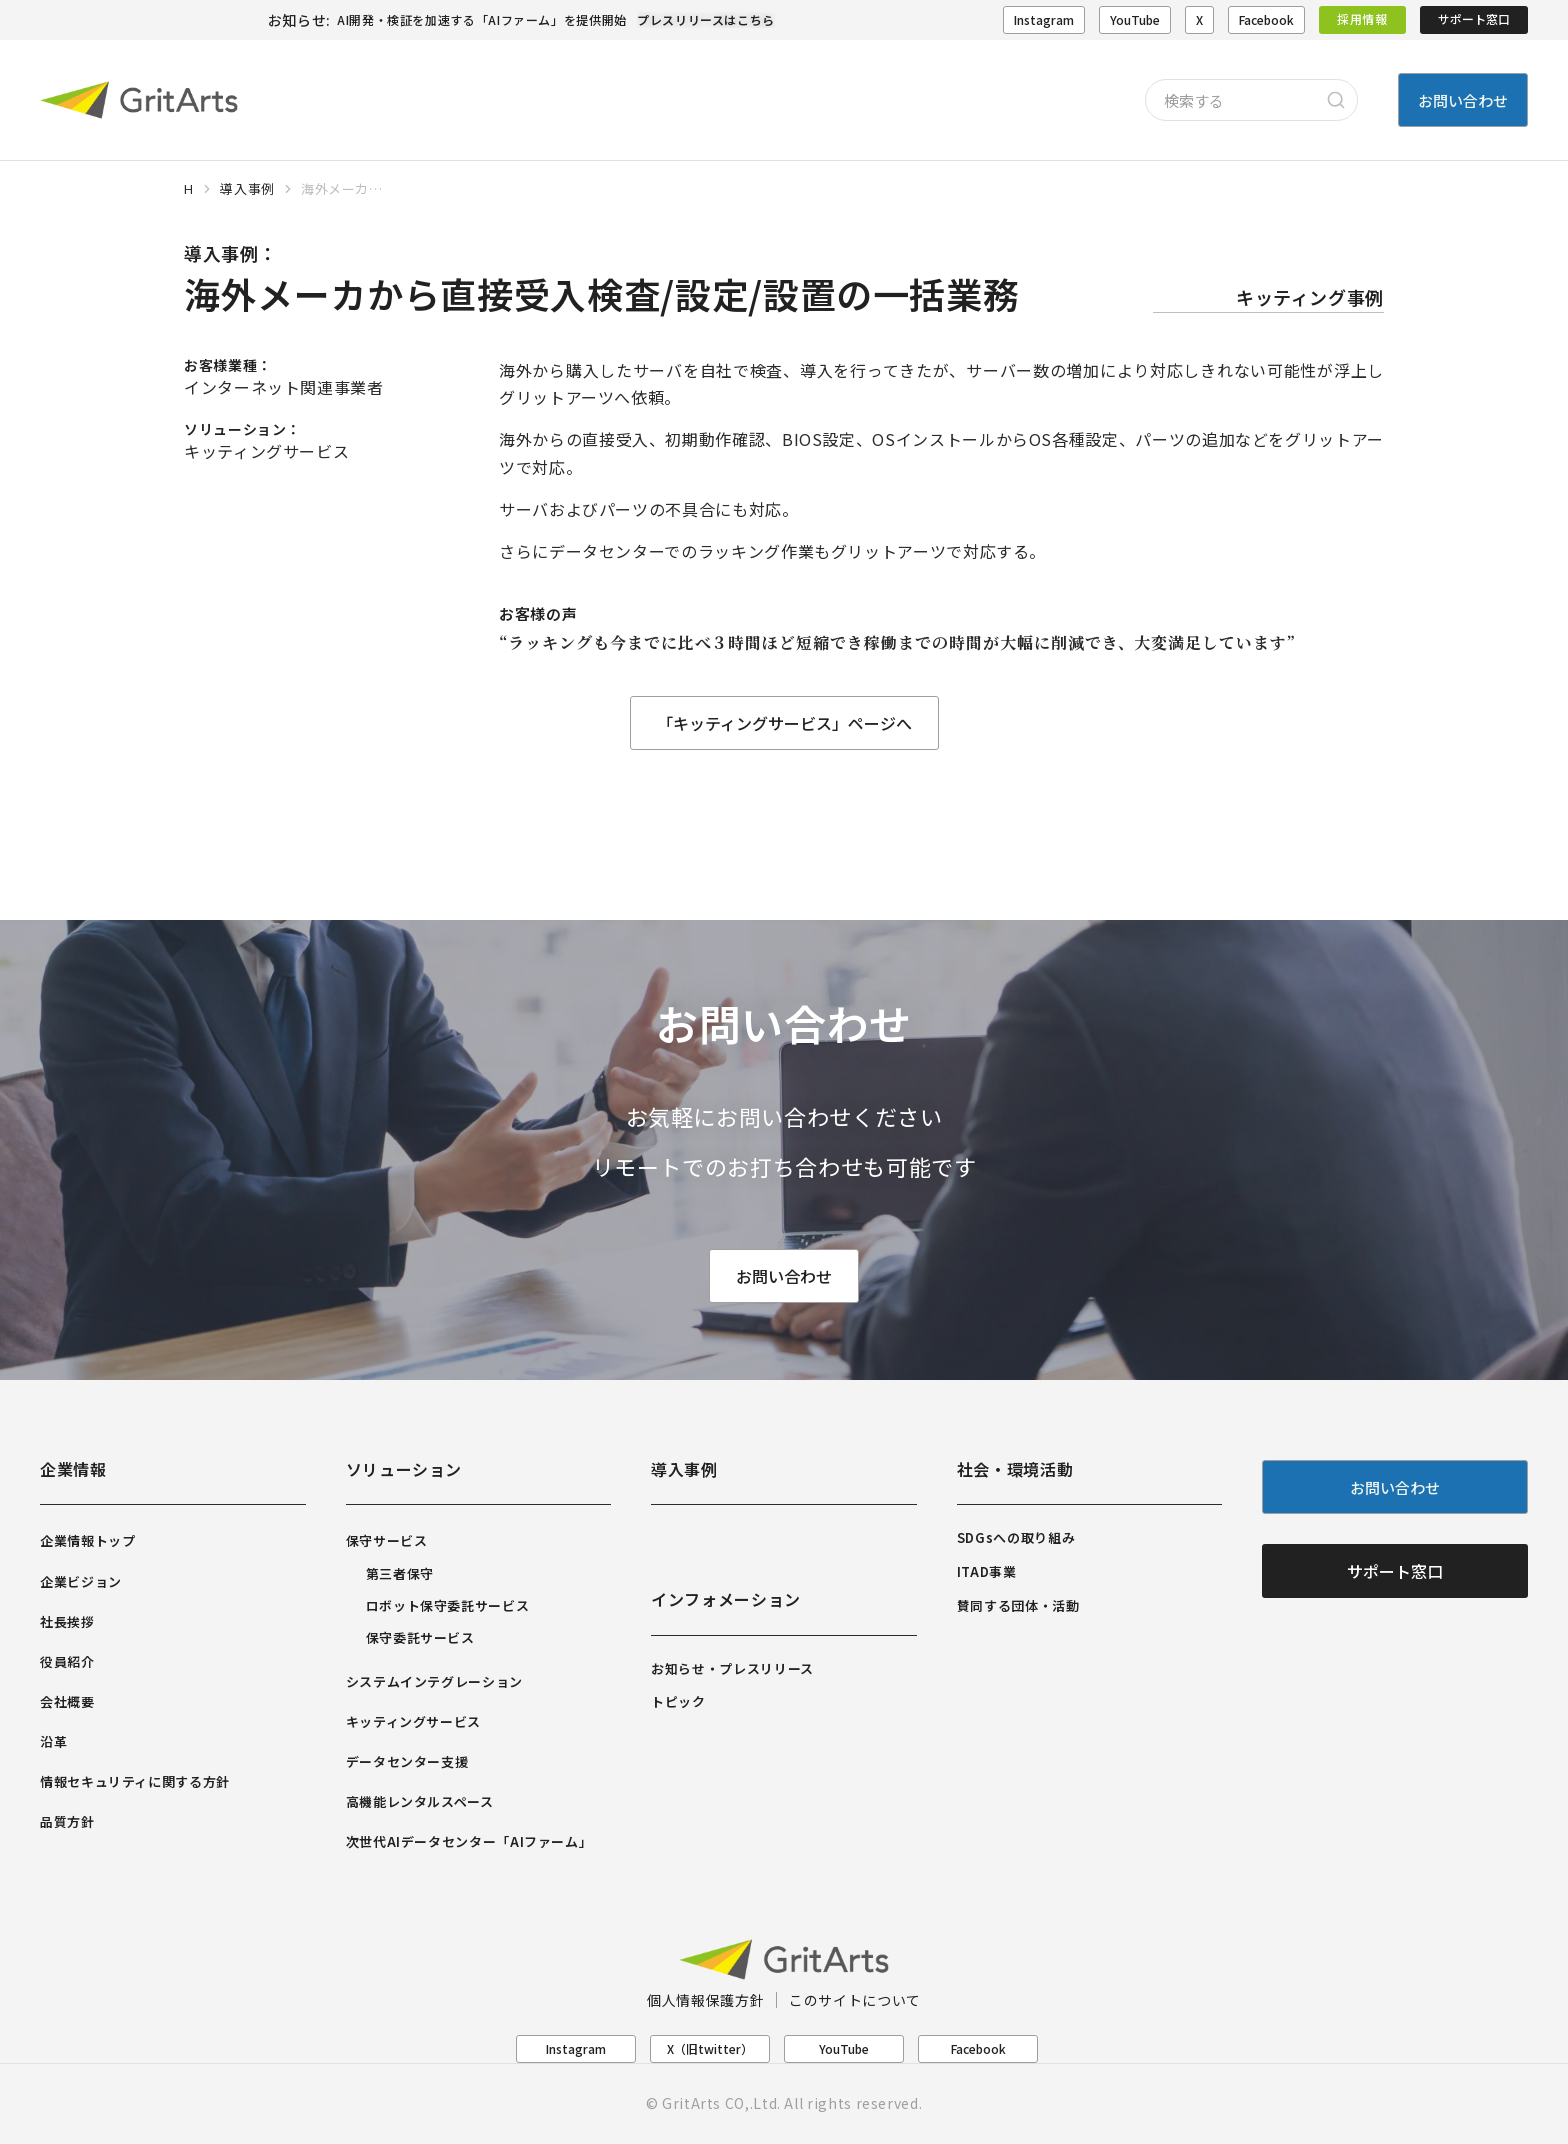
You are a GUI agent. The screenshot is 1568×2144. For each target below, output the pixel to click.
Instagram (1044, 19)
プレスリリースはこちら (706, 19)
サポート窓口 (1474, 18)
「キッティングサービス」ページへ (784, 723)
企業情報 (73, 1469)
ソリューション (404, 1469)
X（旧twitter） (710, 2048)
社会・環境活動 (1015, 1469)
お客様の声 (538, 613)
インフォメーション (726, 1599)
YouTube (1135, 19)
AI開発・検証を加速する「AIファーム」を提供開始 (482, 19)
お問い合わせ (784, 1277)
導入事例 (684, 1469)
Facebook (1266, 19)
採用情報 (1362, 18)
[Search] (1336, 100)
